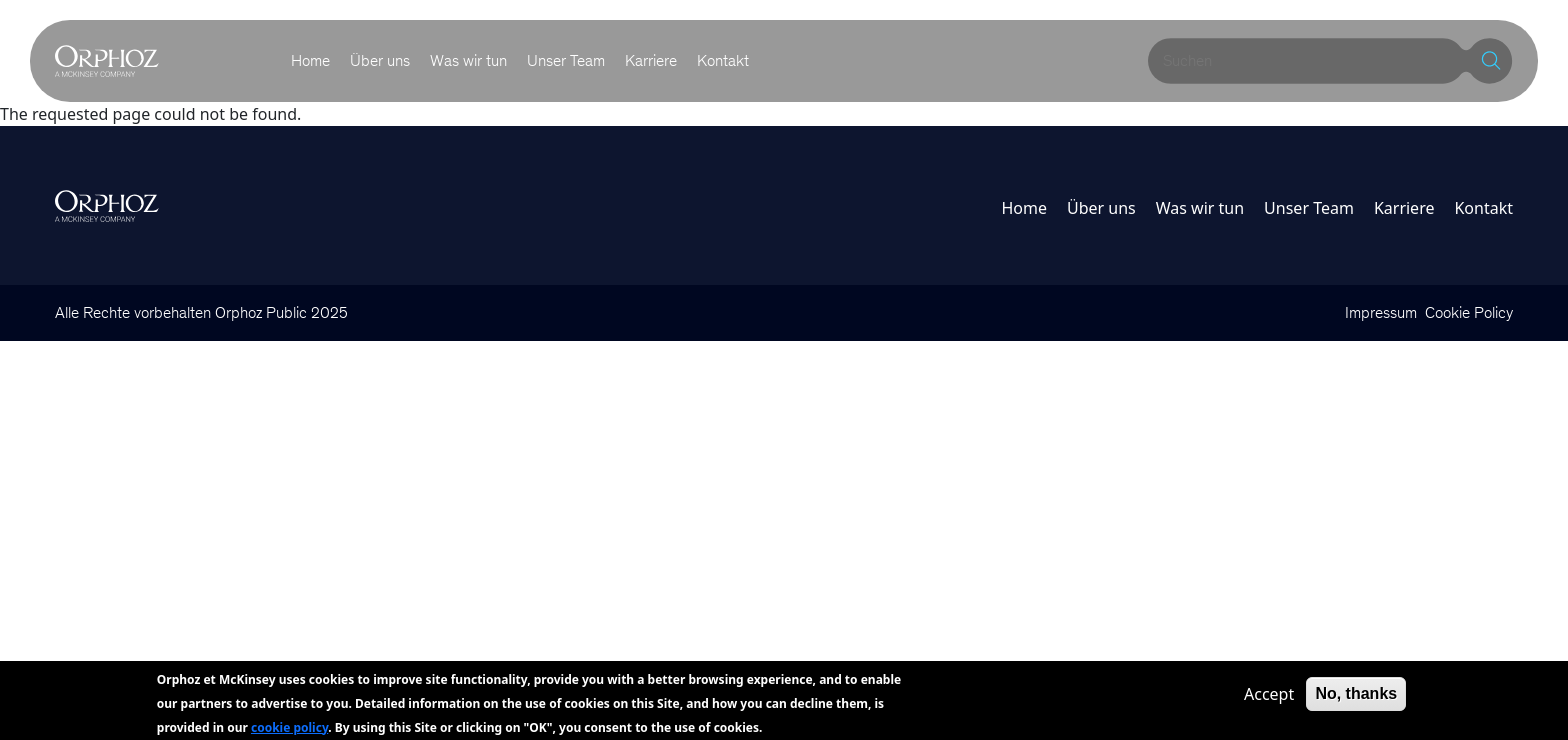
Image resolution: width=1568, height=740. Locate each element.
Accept (1269, 699)
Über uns (380, 60)
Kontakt (723, 60)
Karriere (651, 60)
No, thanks (1356, 698)
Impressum (1381, 312)
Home (310, 60)
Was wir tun (468, 60)
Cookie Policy (1469, 312)
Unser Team (566, 60)
